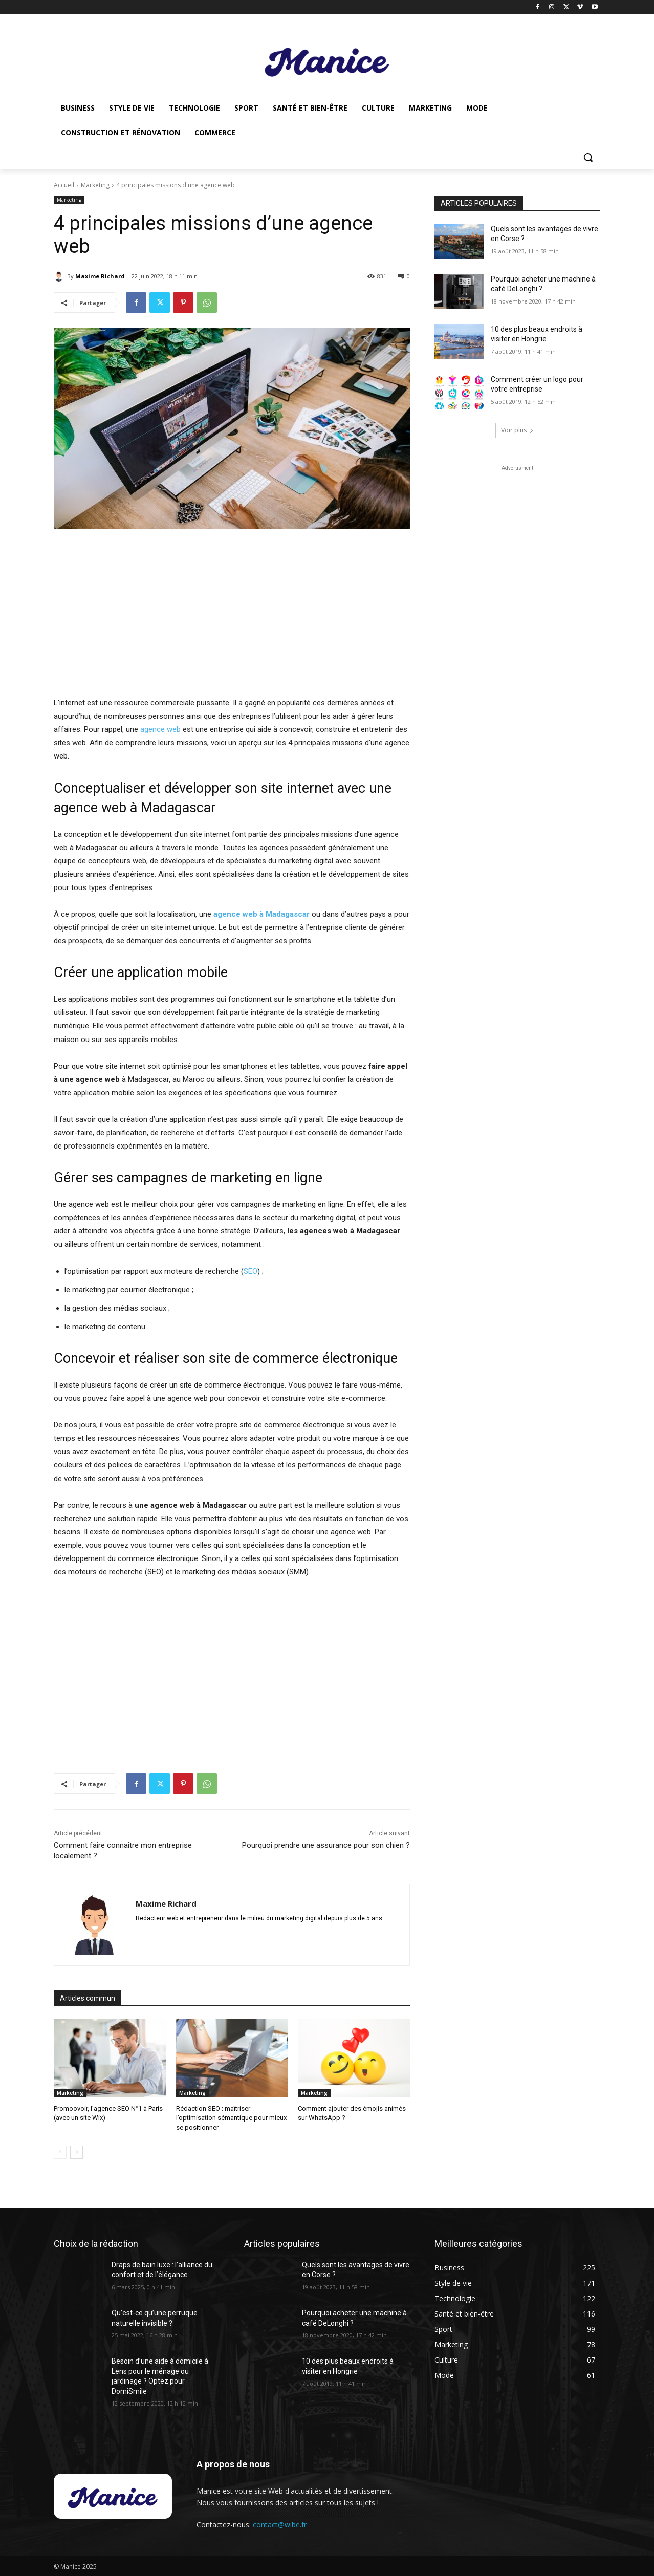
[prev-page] (60, 2152)
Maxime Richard (100, 276)
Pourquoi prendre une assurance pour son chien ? (326, 1845)
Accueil (64, 185)
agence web (160, 729)
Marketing (95, 185)
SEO (250, 1271)
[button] (588, 157)
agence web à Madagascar (261, 914)
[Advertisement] (232, 613)
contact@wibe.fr (280, 2524)
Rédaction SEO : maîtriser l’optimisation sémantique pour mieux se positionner (231, 2118)
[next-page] (76, 2152)
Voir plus (517, 430)
